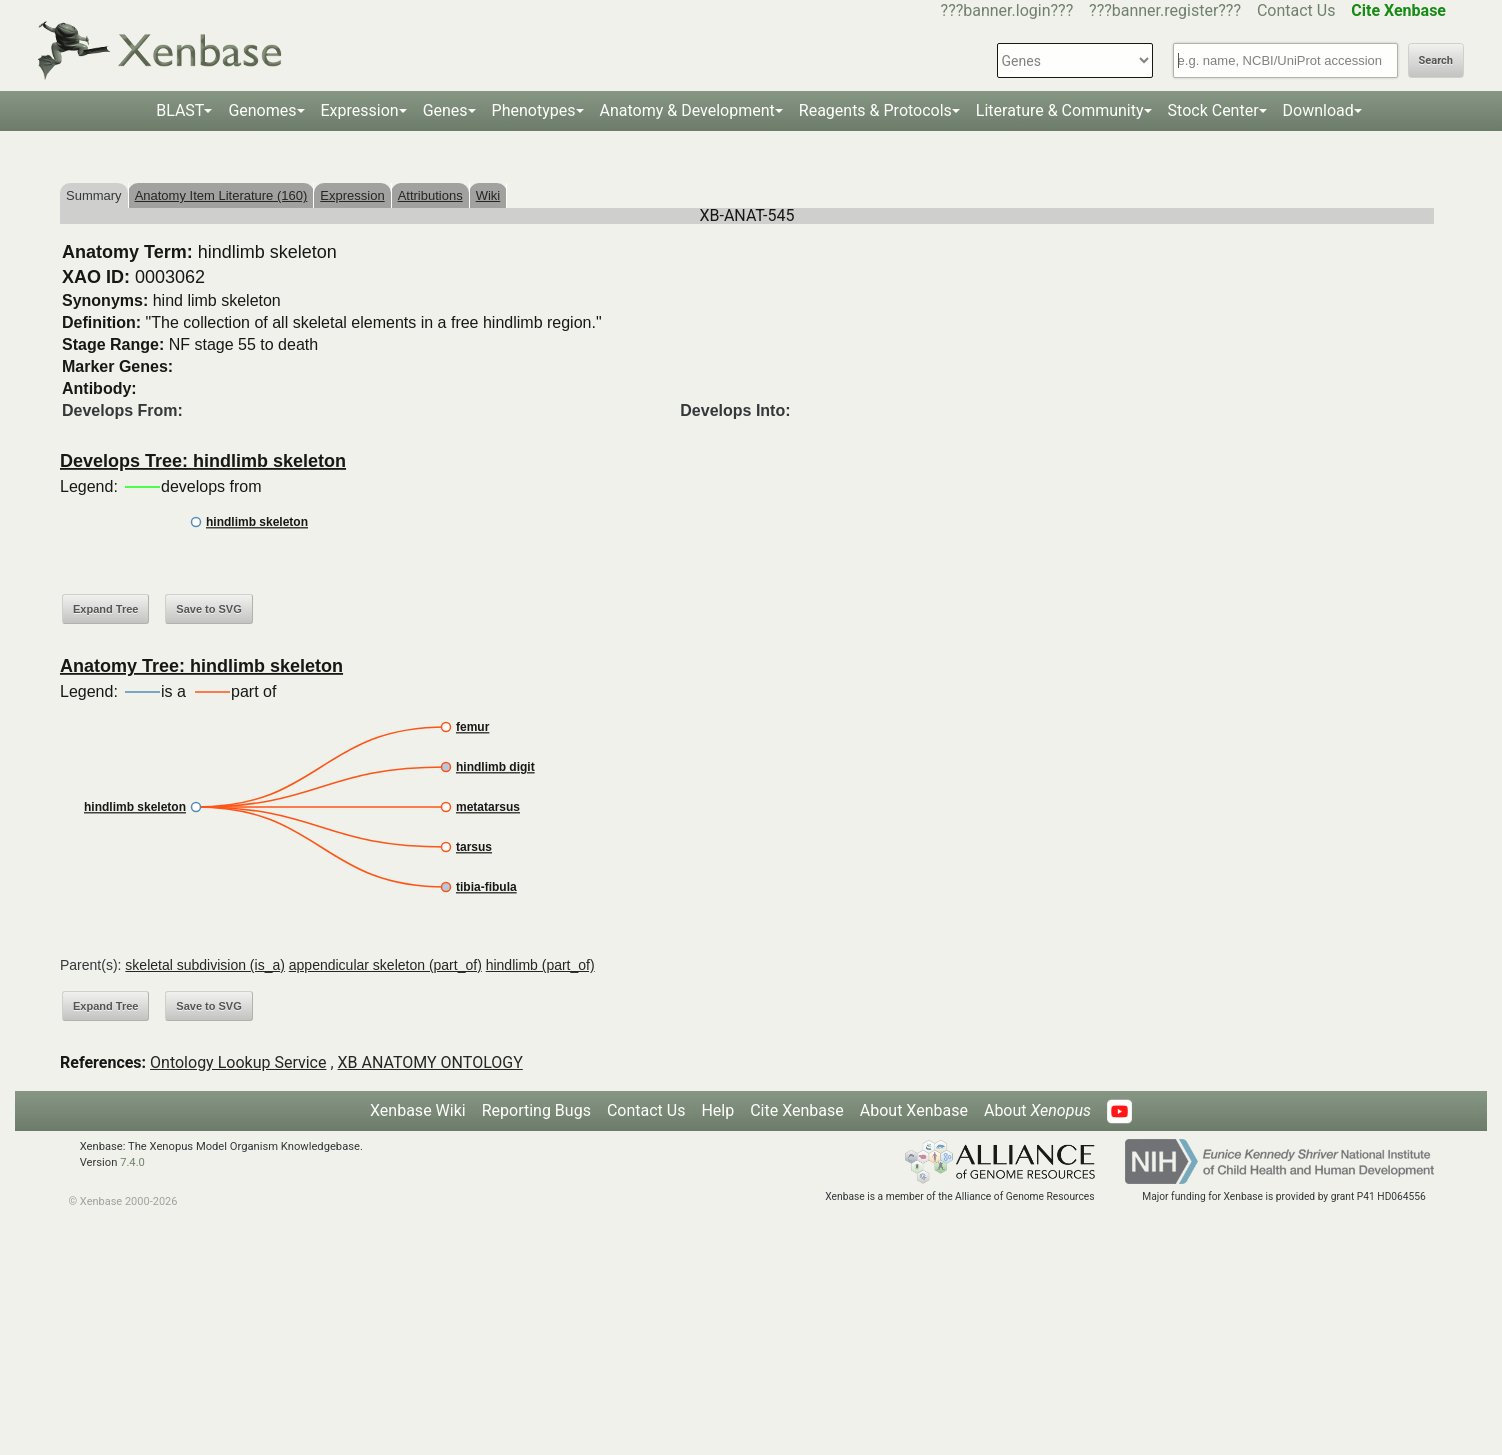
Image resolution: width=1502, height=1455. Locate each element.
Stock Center (1213, 110)
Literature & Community (1060, 110)
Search (1436, 60)
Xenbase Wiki (418, 1110)
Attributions (430, 195)
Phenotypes (534, 110)
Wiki (488, 195)
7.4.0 (132, 1162)
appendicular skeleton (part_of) (385, 965)
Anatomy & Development (687, 110)
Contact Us (1296, 10)
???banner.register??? (1165, 10)
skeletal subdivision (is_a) (205, 965)
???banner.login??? (1007, 10)
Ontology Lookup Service (238, 1062)
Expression (360, 110)
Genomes (262, 110)
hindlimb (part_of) (540, 965)
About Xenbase (914, 1110)
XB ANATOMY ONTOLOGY (430, 1062)
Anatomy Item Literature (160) (221, 195)
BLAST (180, 110)
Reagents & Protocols (875, 110)
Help (717, 1110)
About (1037, 1110)
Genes (445, 110)
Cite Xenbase (797, 1110)
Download (1318, 110)
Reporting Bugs (536, 1110)
